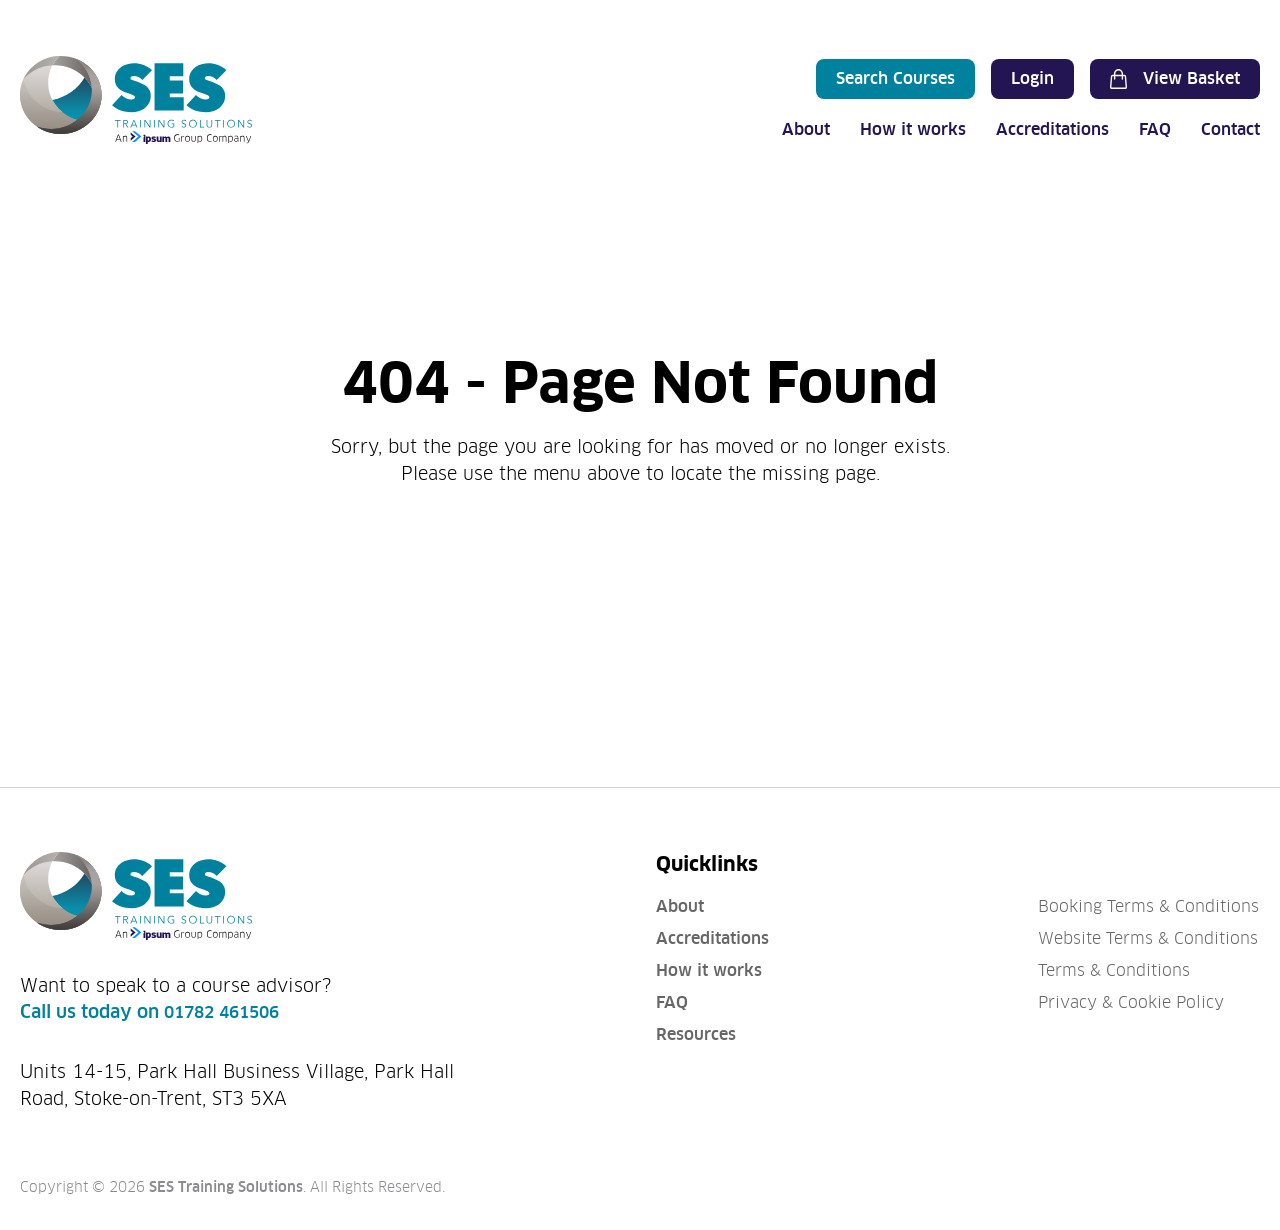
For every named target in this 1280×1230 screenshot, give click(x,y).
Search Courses (895, 78)
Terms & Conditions (1114, 970)
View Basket (1175, 79)
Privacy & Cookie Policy (1131, 1002)
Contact (1230, 129)
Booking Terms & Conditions (1148, 906)
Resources (696, 1034)
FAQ (1155, 129)
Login (1032, 78)
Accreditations (1052, 129)
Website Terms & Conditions (1148, 938)
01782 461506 (221, 1012)
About (806, 129)
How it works (913, 129)
